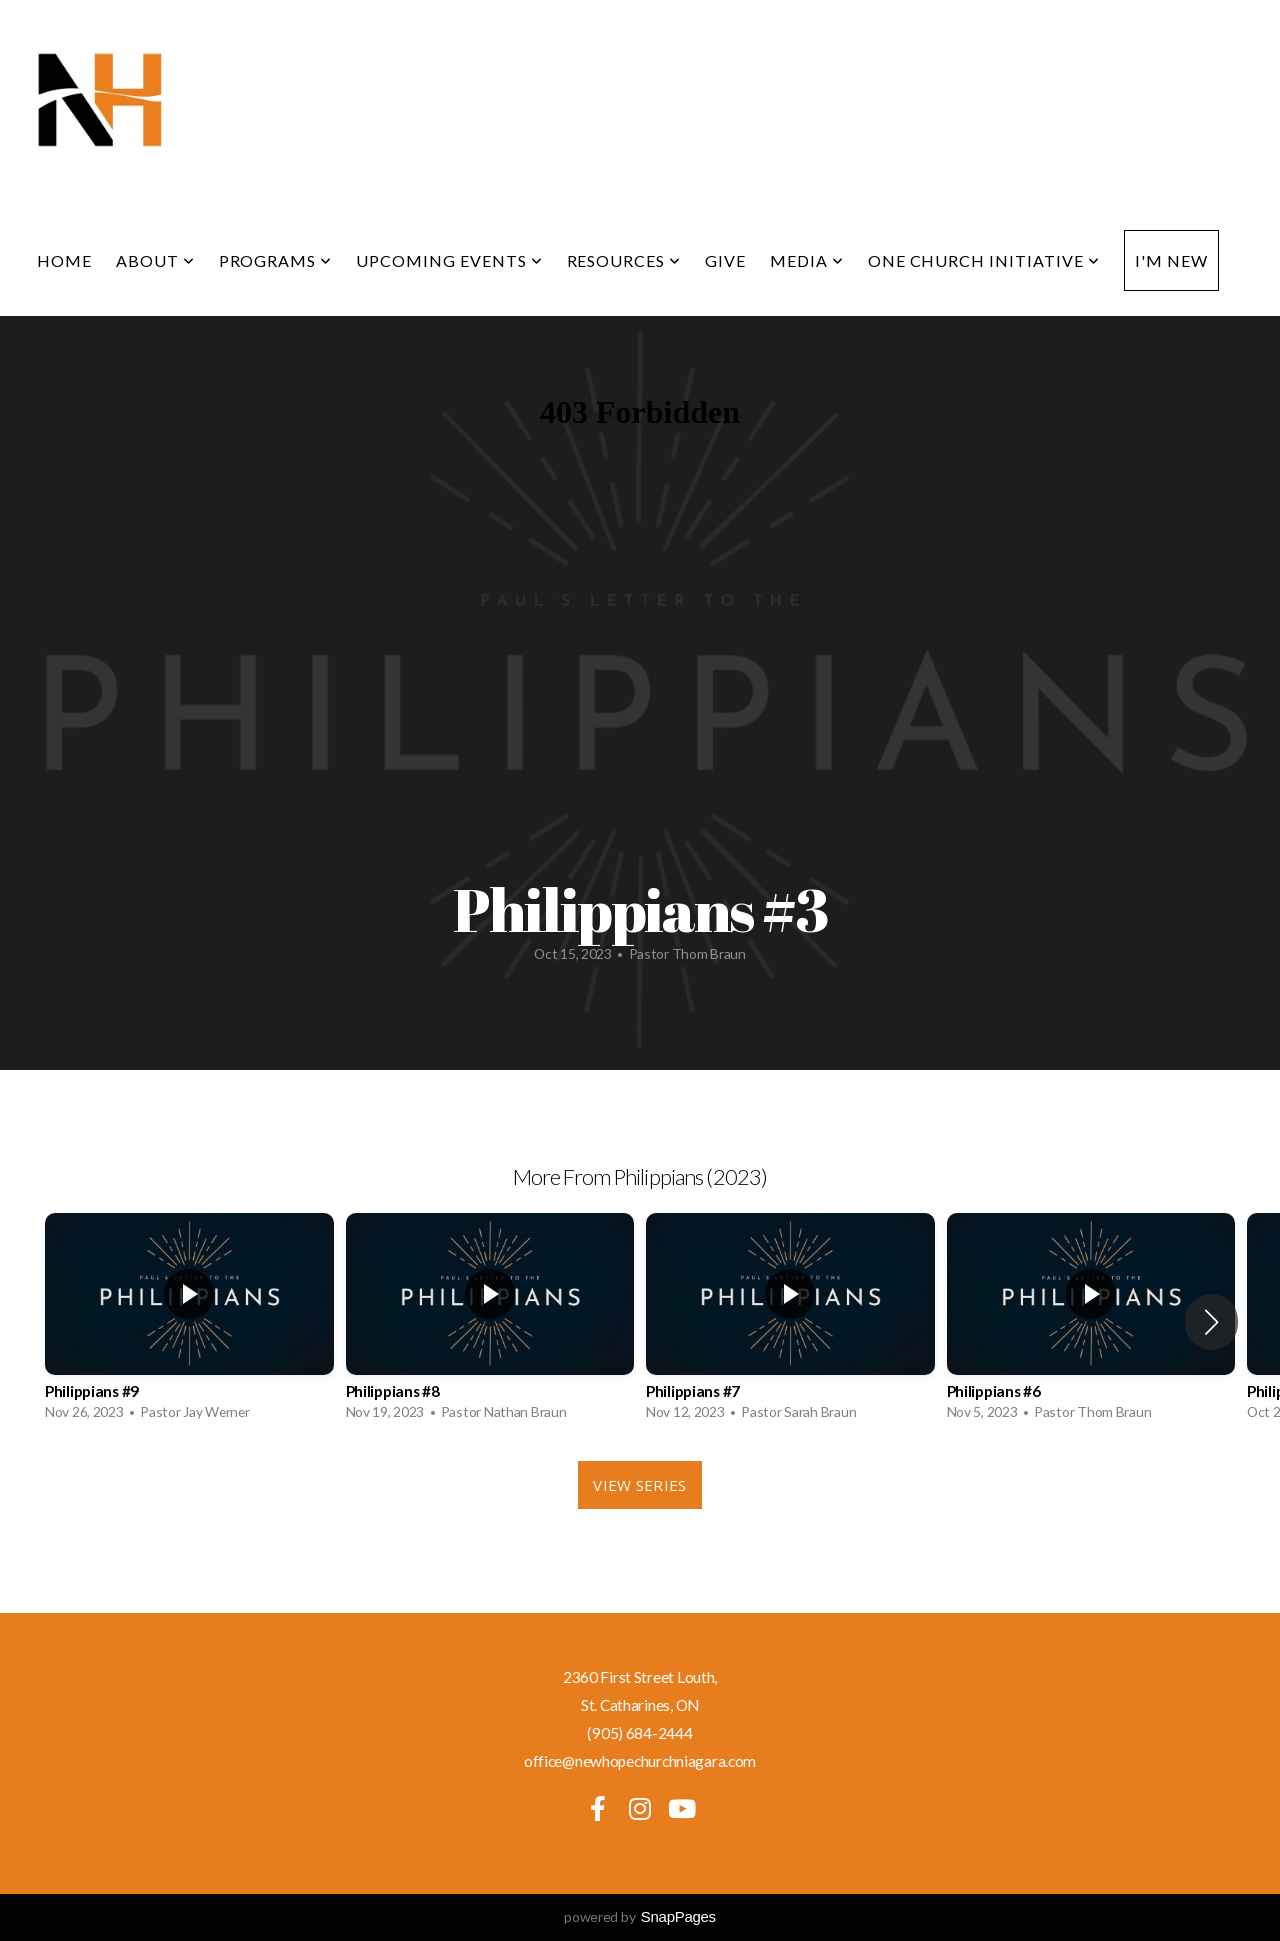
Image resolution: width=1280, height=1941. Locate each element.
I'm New (1171, 260)
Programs (276, 260)
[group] (189, 1322)
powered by (640, 1916)
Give (725, 260)
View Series (639, 1485)
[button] (1211, 1322)
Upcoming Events (449, 260)
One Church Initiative (984, 260)
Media (807, 260)
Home (64, 260)
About (155, 260)
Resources (624, 260)
